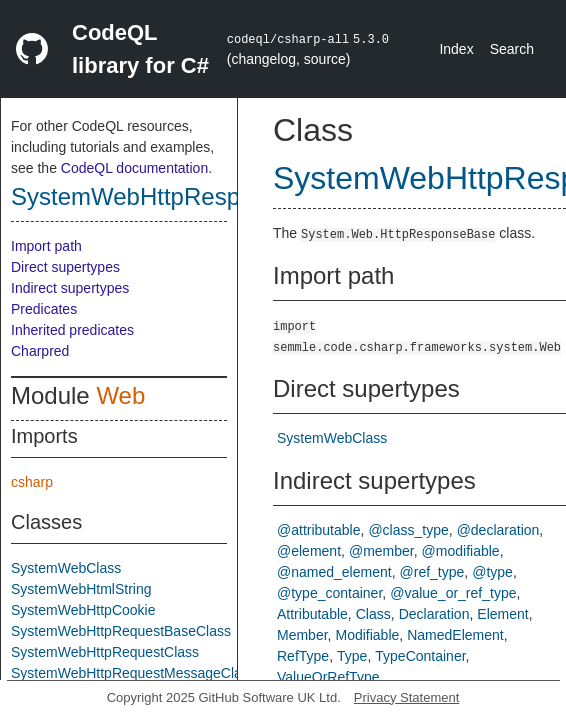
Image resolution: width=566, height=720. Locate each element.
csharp (32, 482)
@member (381, 551)
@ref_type (432, 572)
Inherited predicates (72, 330)
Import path (46, 246)
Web (120, 395)
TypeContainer (420, 656)
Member (302, 635)
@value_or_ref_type (453, 593)
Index (456, 49)
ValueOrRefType (328, 677)
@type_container (329, 593)
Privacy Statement (407, 697)
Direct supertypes (65, 267)
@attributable (318, 530)
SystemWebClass (66, 568)
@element (309, 551)
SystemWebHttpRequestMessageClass (133, 673)
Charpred (40, 351)
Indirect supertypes (70, 288)
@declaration (498, 530)
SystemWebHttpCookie (83, 610)
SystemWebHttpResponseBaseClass (209, 196)
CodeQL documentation (134, 168)
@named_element (334, 572)
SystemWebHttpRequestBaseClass (121, 631)
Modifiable (367, 635)
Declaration (434, 614)
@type (492, 572)
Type (352, 656)
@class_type (408, 530)
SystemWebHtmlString (81, 589)
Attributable (312, 614)
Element (502, 614)
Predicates (44, 309)
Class (373, 614)
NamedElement (455, 635)
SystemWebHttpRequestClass (105, 652)
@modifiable (461, 551)
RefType (303, 656)
